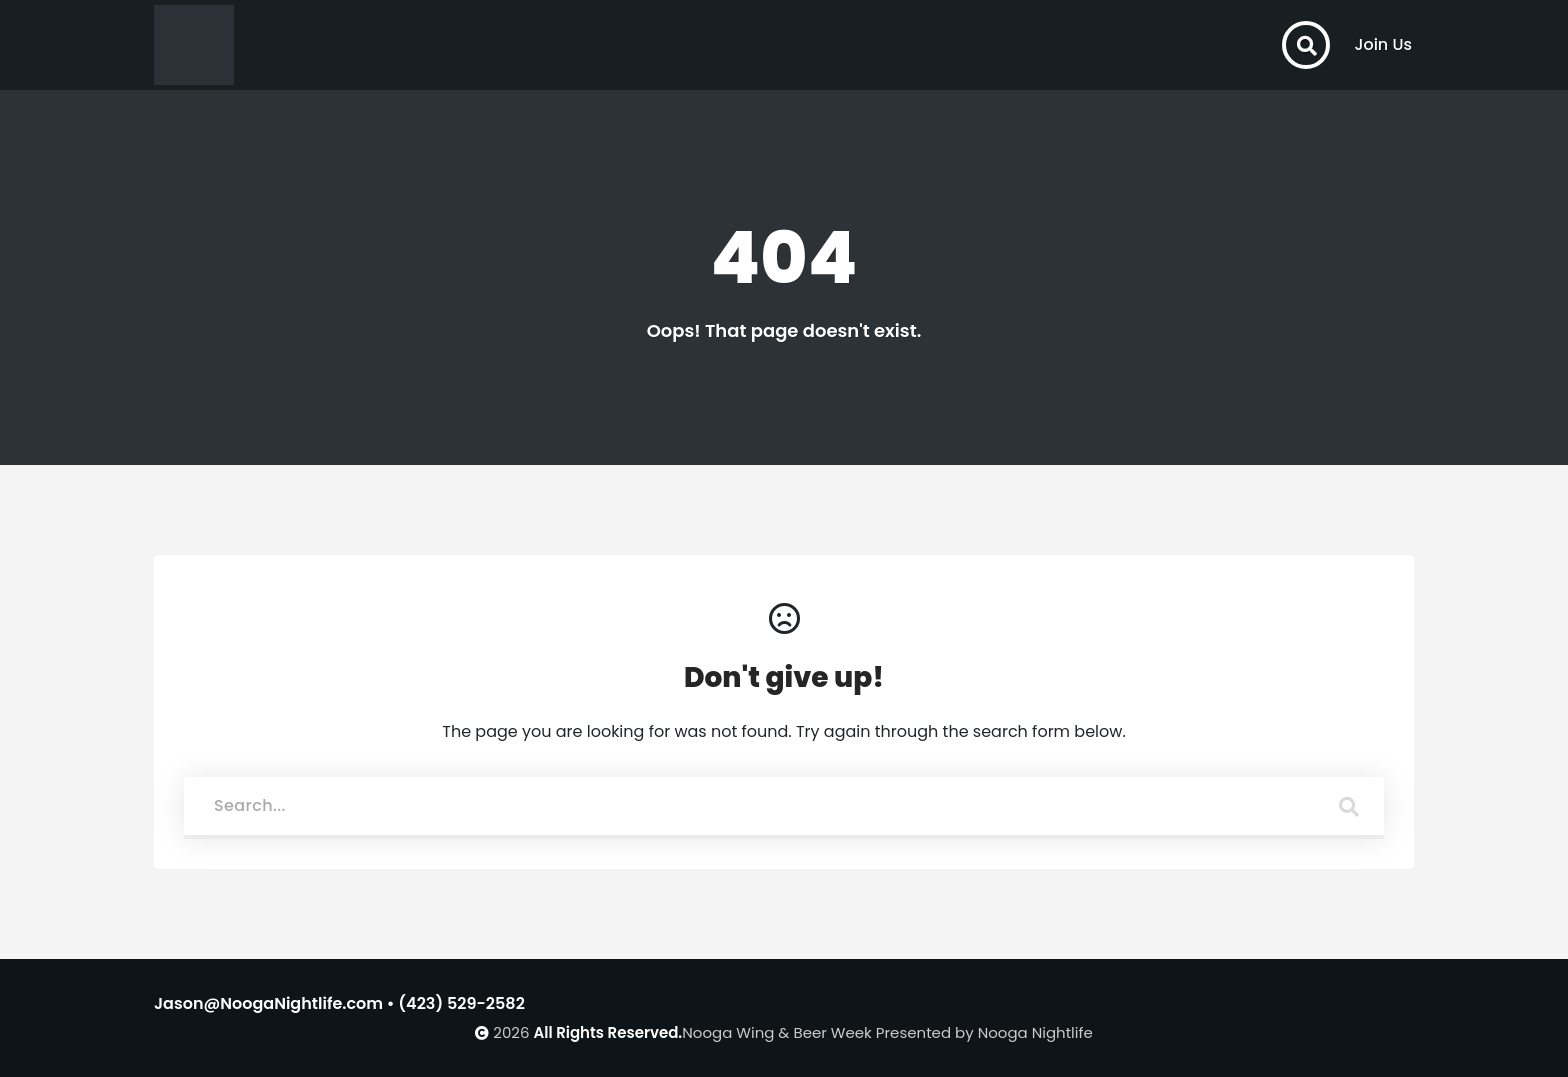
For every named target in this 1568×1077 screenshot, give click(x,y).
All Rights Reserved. (608, 1032)
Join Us (1383, 44)
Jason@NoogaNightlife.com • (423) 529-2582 (339, 1003)
